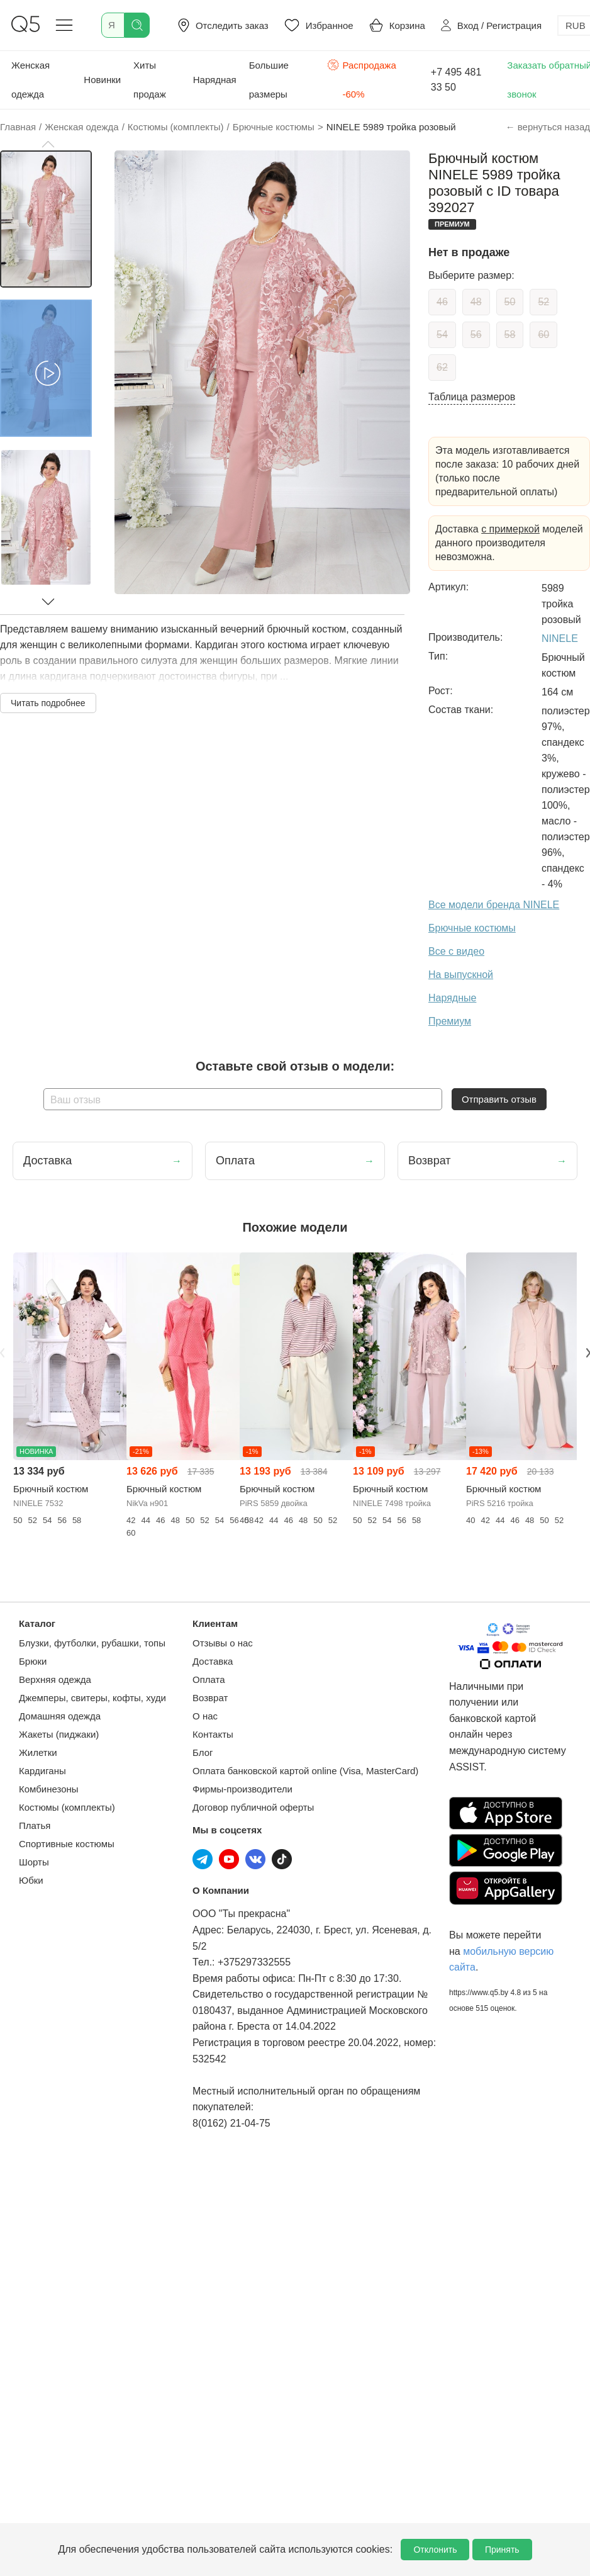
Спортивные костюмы (66, 1843)
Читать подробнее (48, 703)
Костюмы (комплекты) (67, 1807)
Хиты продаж (149, 79)
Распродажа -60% (361, 78)
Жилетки (38, 1752)
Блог (202, 1752)
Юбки (31, 1880)
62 (442, 367)
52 (543, 301)
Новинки (102, 79)
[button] (48, 144)
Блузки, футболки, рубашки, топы (92, 1643)
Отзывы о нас (222, 1643)
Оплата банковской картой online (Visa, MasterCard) (305, 1770)
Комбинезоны (49, 1789)
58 (510, 334)
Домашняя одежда (60, 1716)
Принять (502, 2550)
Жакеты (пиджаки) (59, 1734)
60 (543, 334)
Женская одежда (30, 79)
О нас (205, 1716)
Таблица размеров (471, 396)
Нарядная (215, 79)
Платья (34, 1825)
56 (476, 334)
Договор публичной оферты (253, 1807)
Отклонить (435, 2550)
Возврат (210, 1697)
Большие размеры (269, 79)
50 (510, 301)
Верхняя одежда (55, 1679)
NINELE (560, 638)
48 (476, 301)
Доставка (212, 1661)
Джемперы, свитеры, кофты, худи (92, 1697)
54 (442, 334)
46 (442, 301)
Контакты (212, 1734)
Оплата (208, 1679)
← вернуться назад (548, 126)
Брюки (33, 1661)
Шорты (34, 1862)
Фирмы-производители (242, 1789)
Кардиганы (42, 1770)
